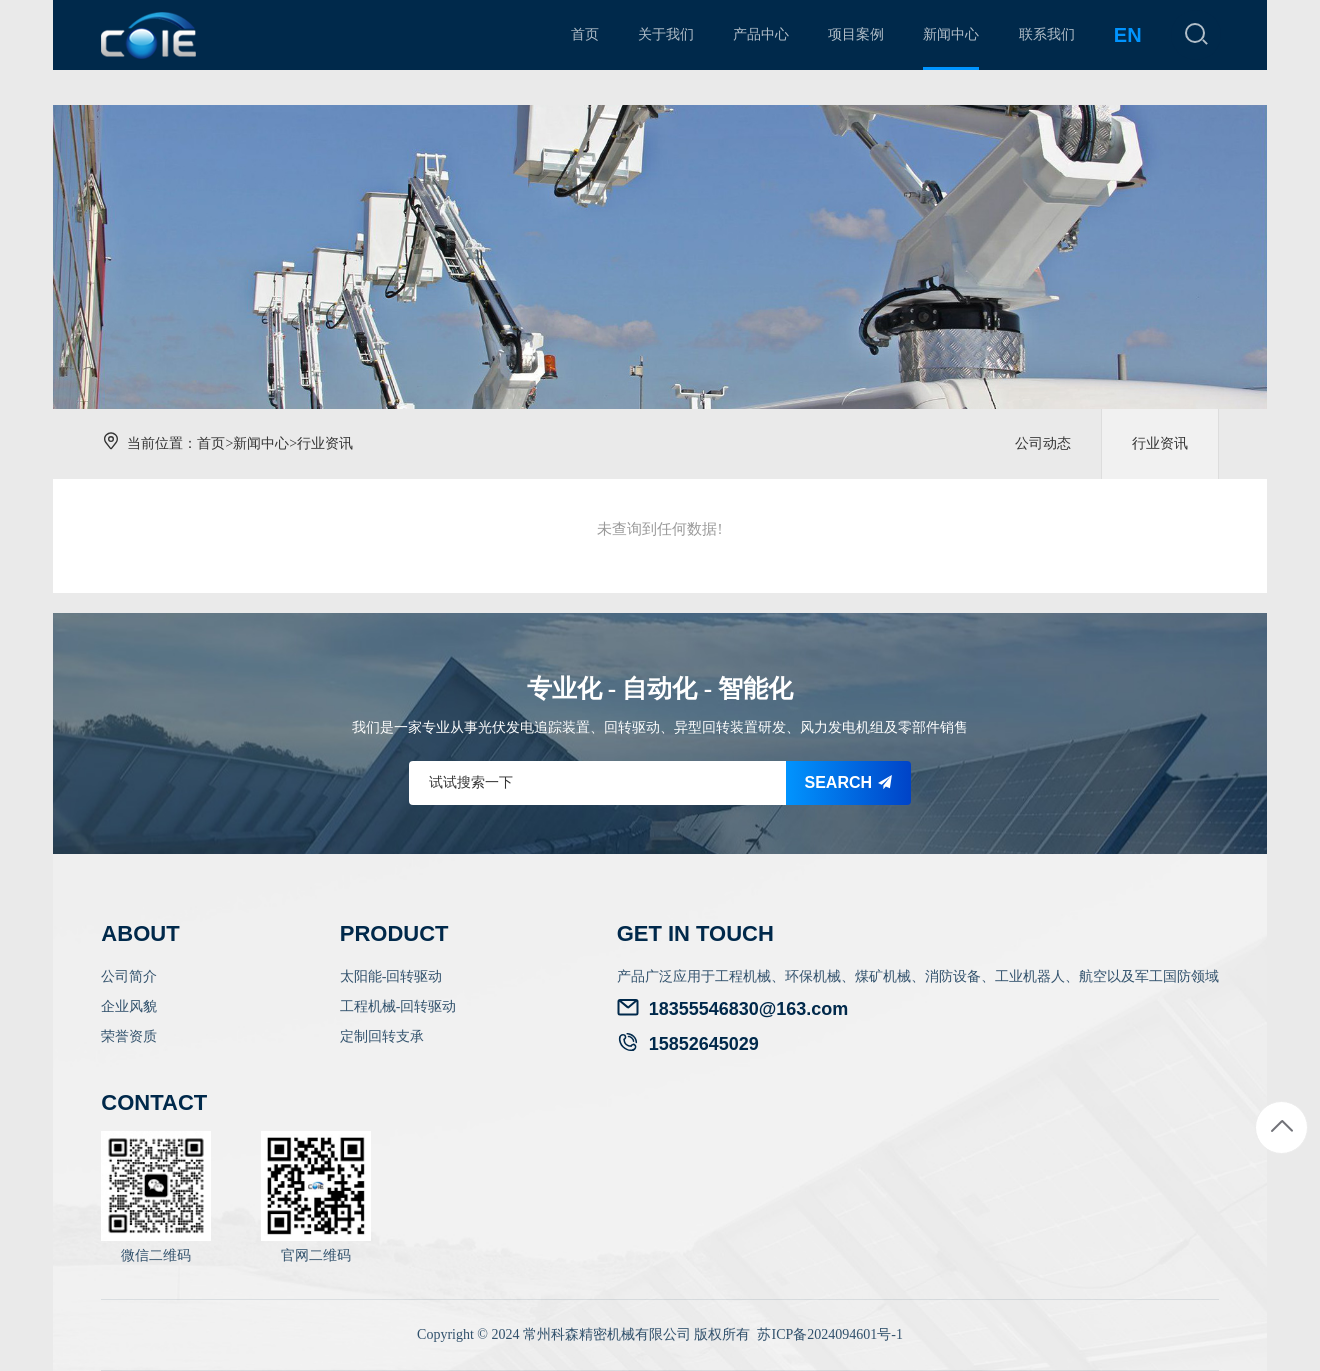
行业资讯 (325, 443)
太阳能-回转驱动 (391, 976)
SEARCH (849, 782)
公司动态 (1043, 443)
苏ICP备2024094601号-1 (829, 1334)
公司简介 (129, 976)
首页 (211, 443)
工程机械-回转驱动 (398, 1006)
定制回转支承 (382, 1036)
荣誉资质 (129, 1036)
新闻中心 (261, 443)
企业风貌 (129, 1006)
